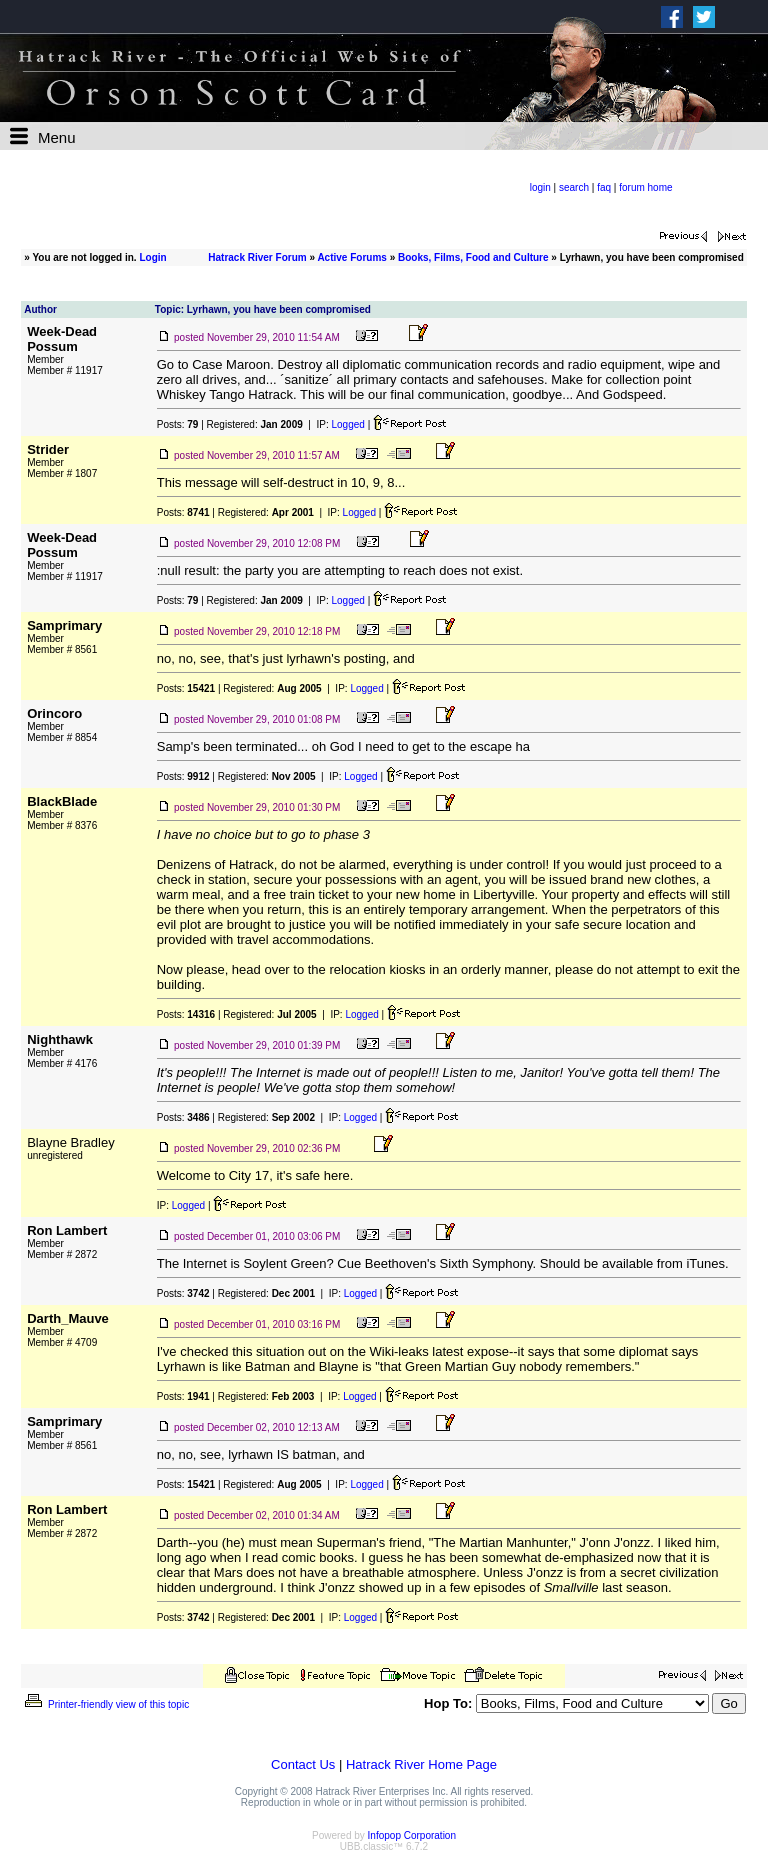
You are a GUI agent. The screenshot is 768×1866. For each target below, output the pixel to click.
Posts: (178, 424)
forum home (645, 187)
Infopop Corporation (412, 1835)
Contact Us (303, 1764)
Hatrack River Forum (257, 257)
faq (604, 187)
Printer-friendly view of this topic (105, 1704)
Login (152, 257)
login (540, 187)
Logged (347, 424)
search (574, 187)
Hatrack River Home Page (421, 1764)
